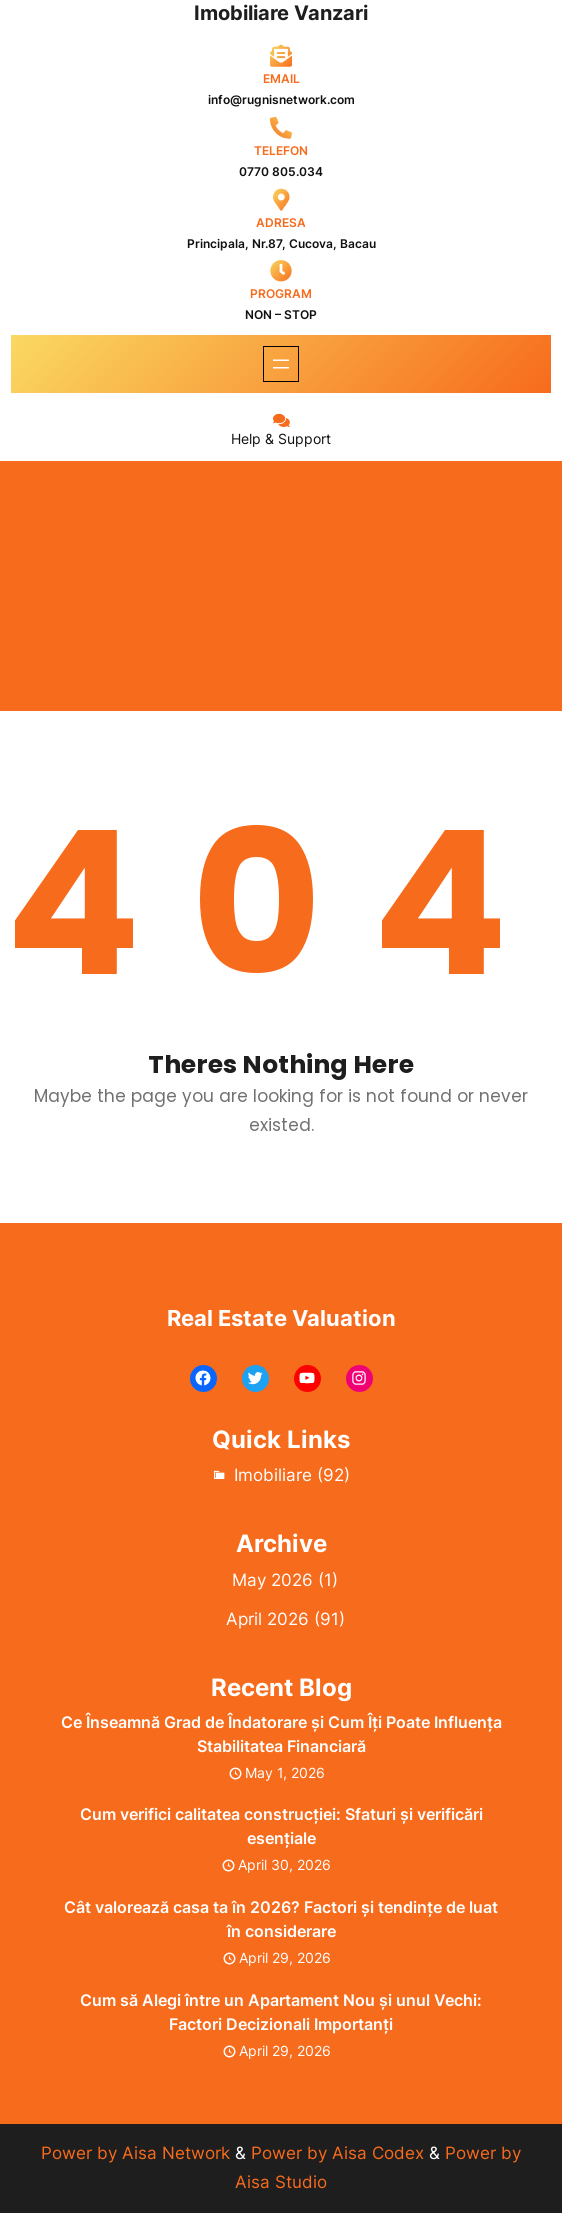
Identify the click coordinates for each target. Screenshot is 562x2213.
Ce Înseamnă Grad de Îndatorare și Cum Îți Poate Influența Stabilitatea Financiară (281, 1734)
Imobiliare (273, 1475)
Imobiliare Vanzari (281, 13)
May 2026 (272, 1580)
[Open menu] (281, 364)
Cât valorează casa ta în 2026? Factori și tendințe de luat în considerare (281, 1919)
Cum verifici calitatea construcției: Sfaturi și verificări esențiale (281, 1826)
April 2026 (267, 1619)
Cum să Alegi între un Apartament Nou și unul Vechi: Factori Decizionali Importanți (281, 2012)
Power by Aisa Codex (340, 2153)
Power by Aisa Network (138, 2153)
